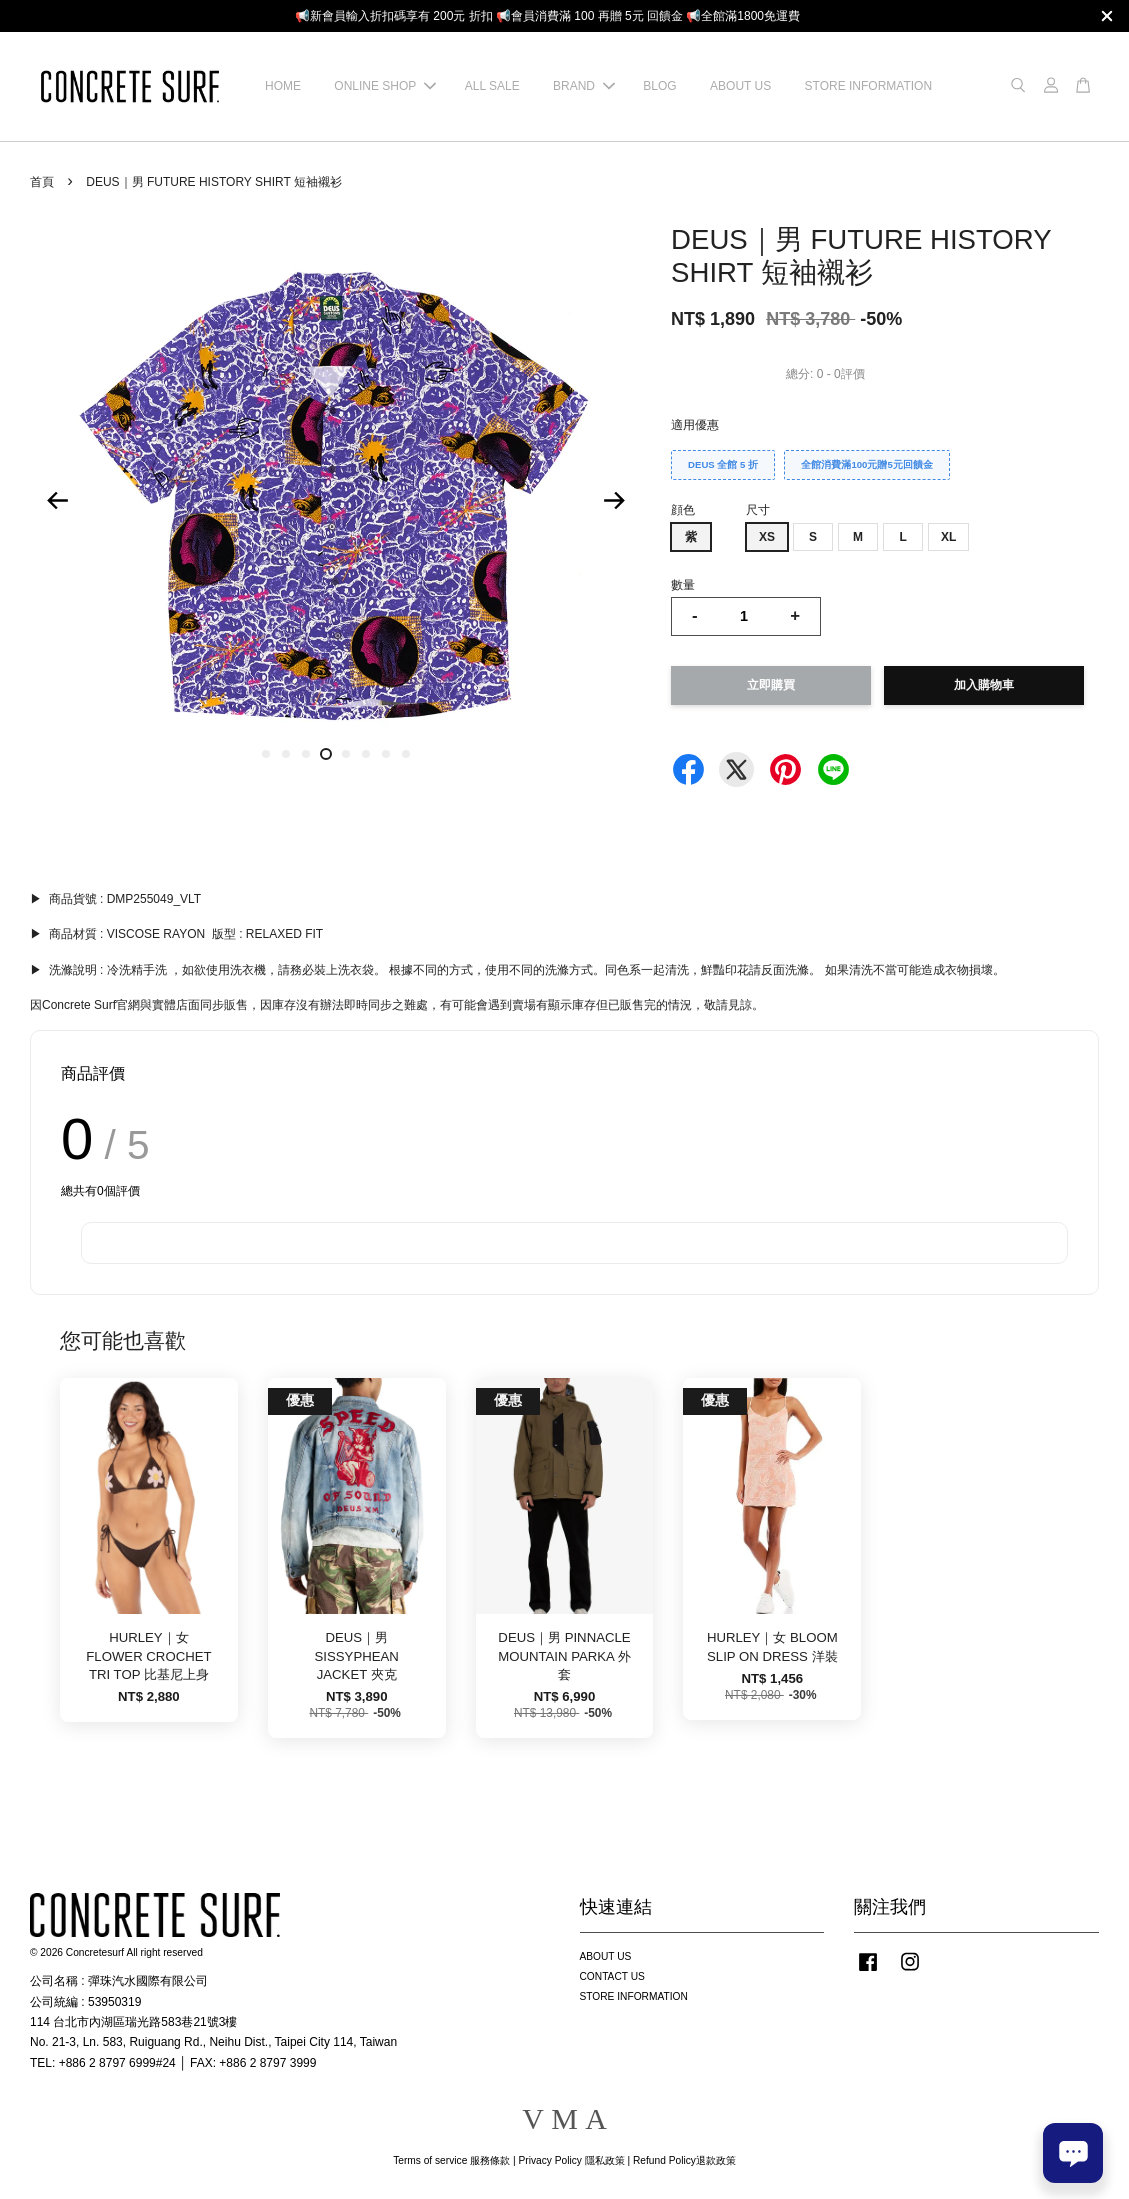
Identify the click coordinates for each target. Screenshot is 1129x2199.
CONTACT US (612, 1976)
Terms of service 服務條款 (451, 2160)
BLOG (659, 86)
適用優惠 (695, 425)
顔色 (683, 510)
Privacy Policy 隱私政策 (571, 2160)
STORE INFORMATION (869, 86)
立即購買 (771, 685)
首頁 (42, 182)
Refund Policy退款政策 (684, 2160)
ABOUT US (740, 86)
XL (948, 537)
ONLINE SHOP (385, 86)
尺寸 (758, 510)
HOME (283, 86)
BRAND (584, 86)
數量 (683, 585)
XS (767, 537)
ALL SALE (492, 86)
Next (614, 501)
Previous (57, 501)
